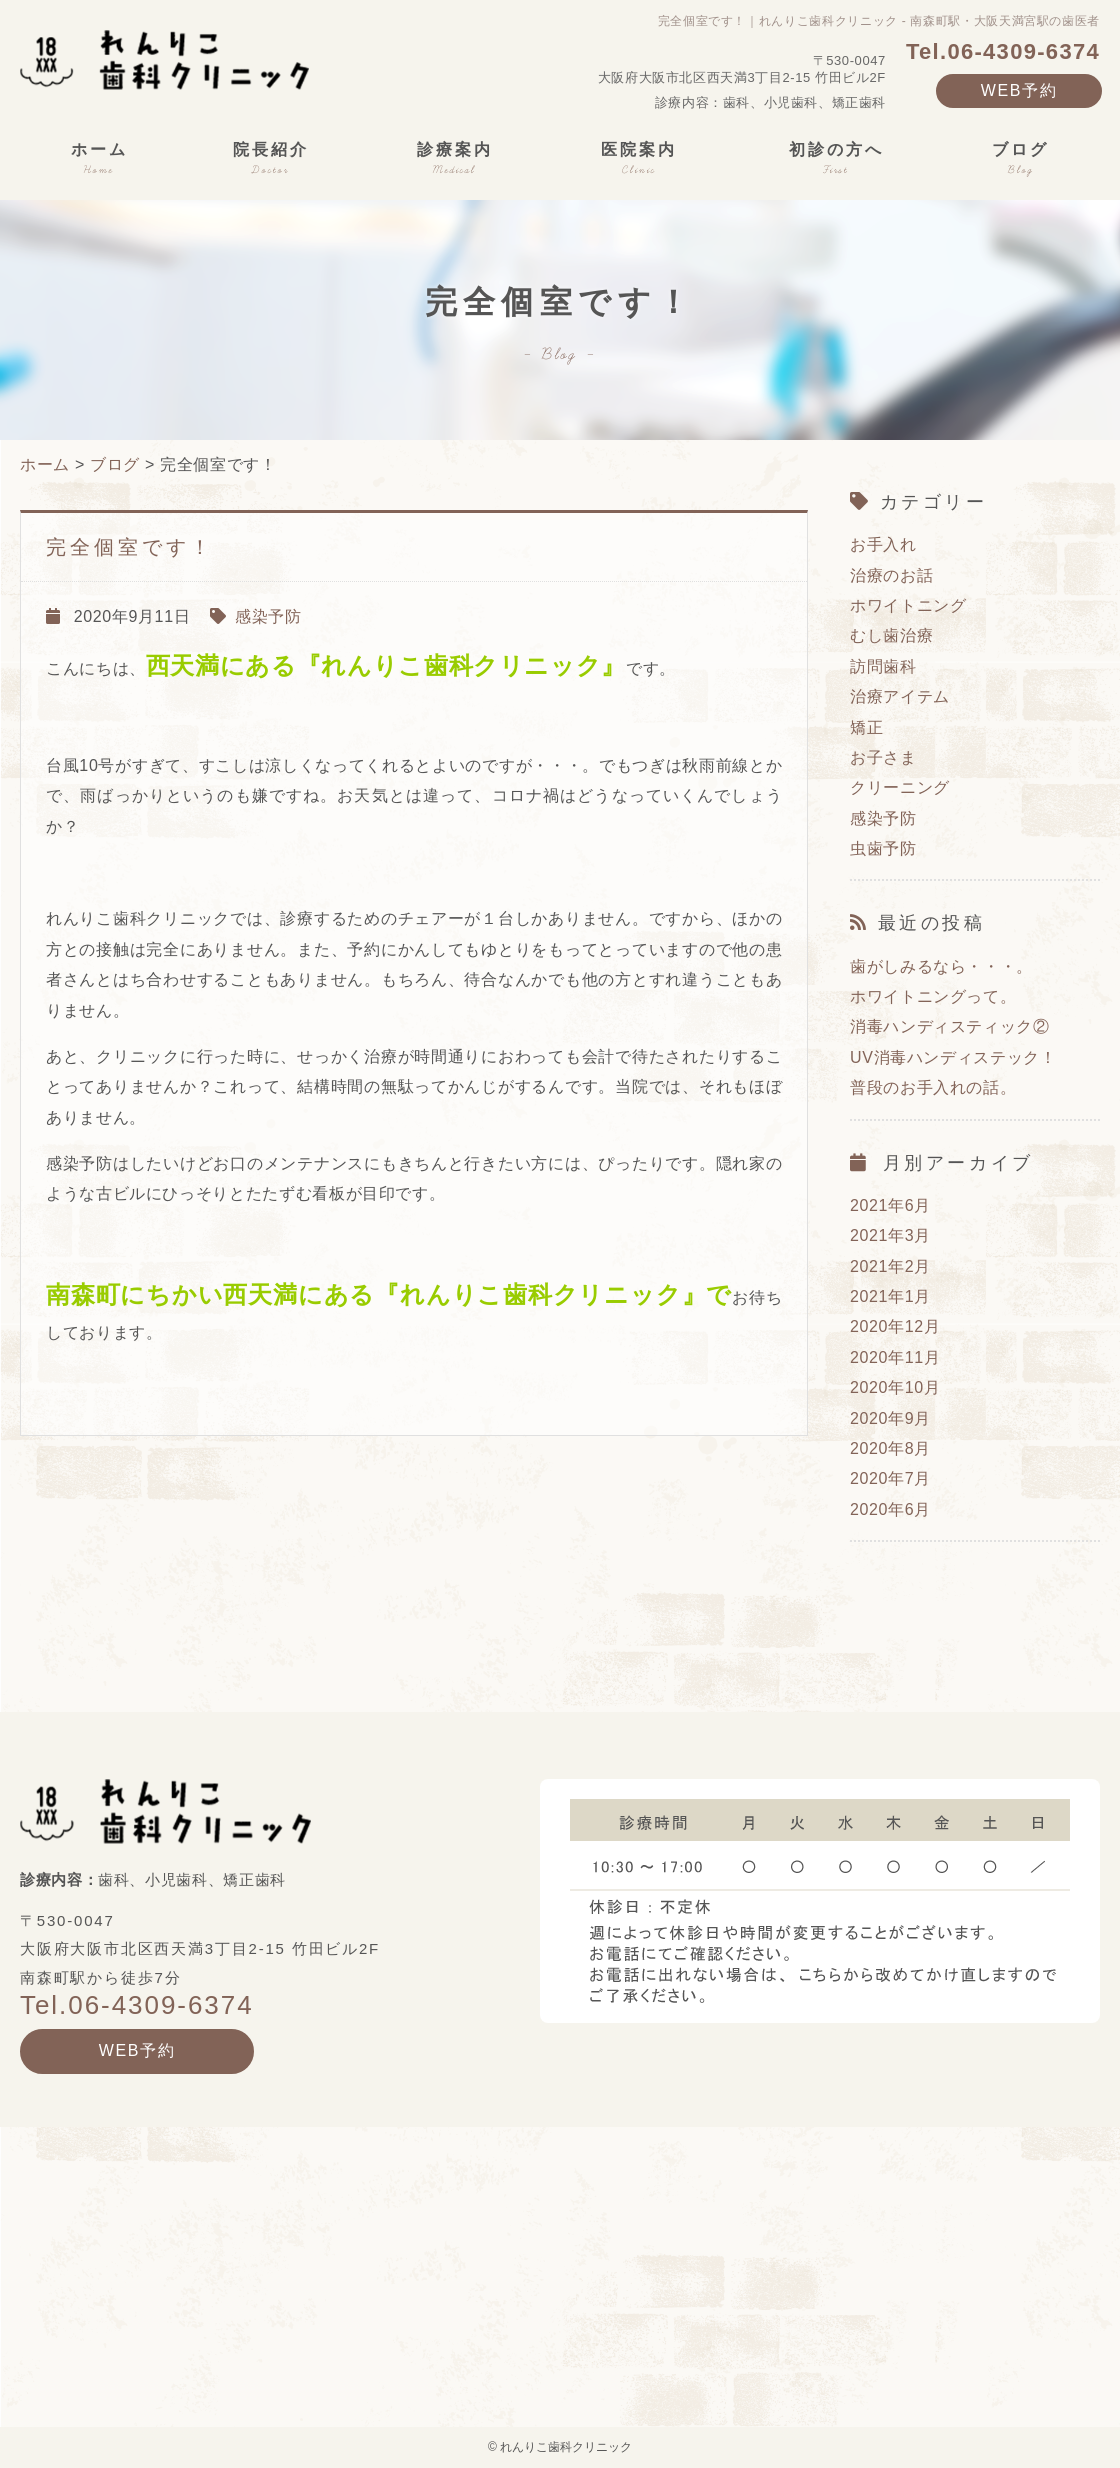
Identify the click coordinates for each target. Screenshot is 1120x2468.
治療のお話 (891, 575)
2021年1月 (890, 1296)
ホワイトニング (908, 605)
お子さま (883, 757)
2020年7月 (890, 1478)
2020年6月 (890, 1509)
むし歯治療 (891, 635)
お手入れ (883, 544)
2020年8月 (890, 1448)
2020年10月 (895, 1387)
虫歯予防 (883, 848)
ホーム (45, 464)
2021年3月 (890, 1235)
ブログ (115, 464)
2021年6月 (890, 1205)
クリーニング (900, 787)
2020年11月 (895, 1357)
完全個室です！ (130, 547)
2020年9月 (890, 1418)
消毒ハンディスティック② (950, 1026)
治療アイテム (900, 696)
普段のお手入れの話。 (933, 1087)
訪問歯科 (883, 666)
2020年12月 (895, 1326)
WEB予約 (1019, 90)
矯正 (866, 727)
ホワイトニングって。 (933, 996)
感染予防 (268, 616)
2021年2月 (890, 1266)
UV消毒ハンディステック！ (953, 1057)
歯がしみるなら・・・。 (941, 966)
